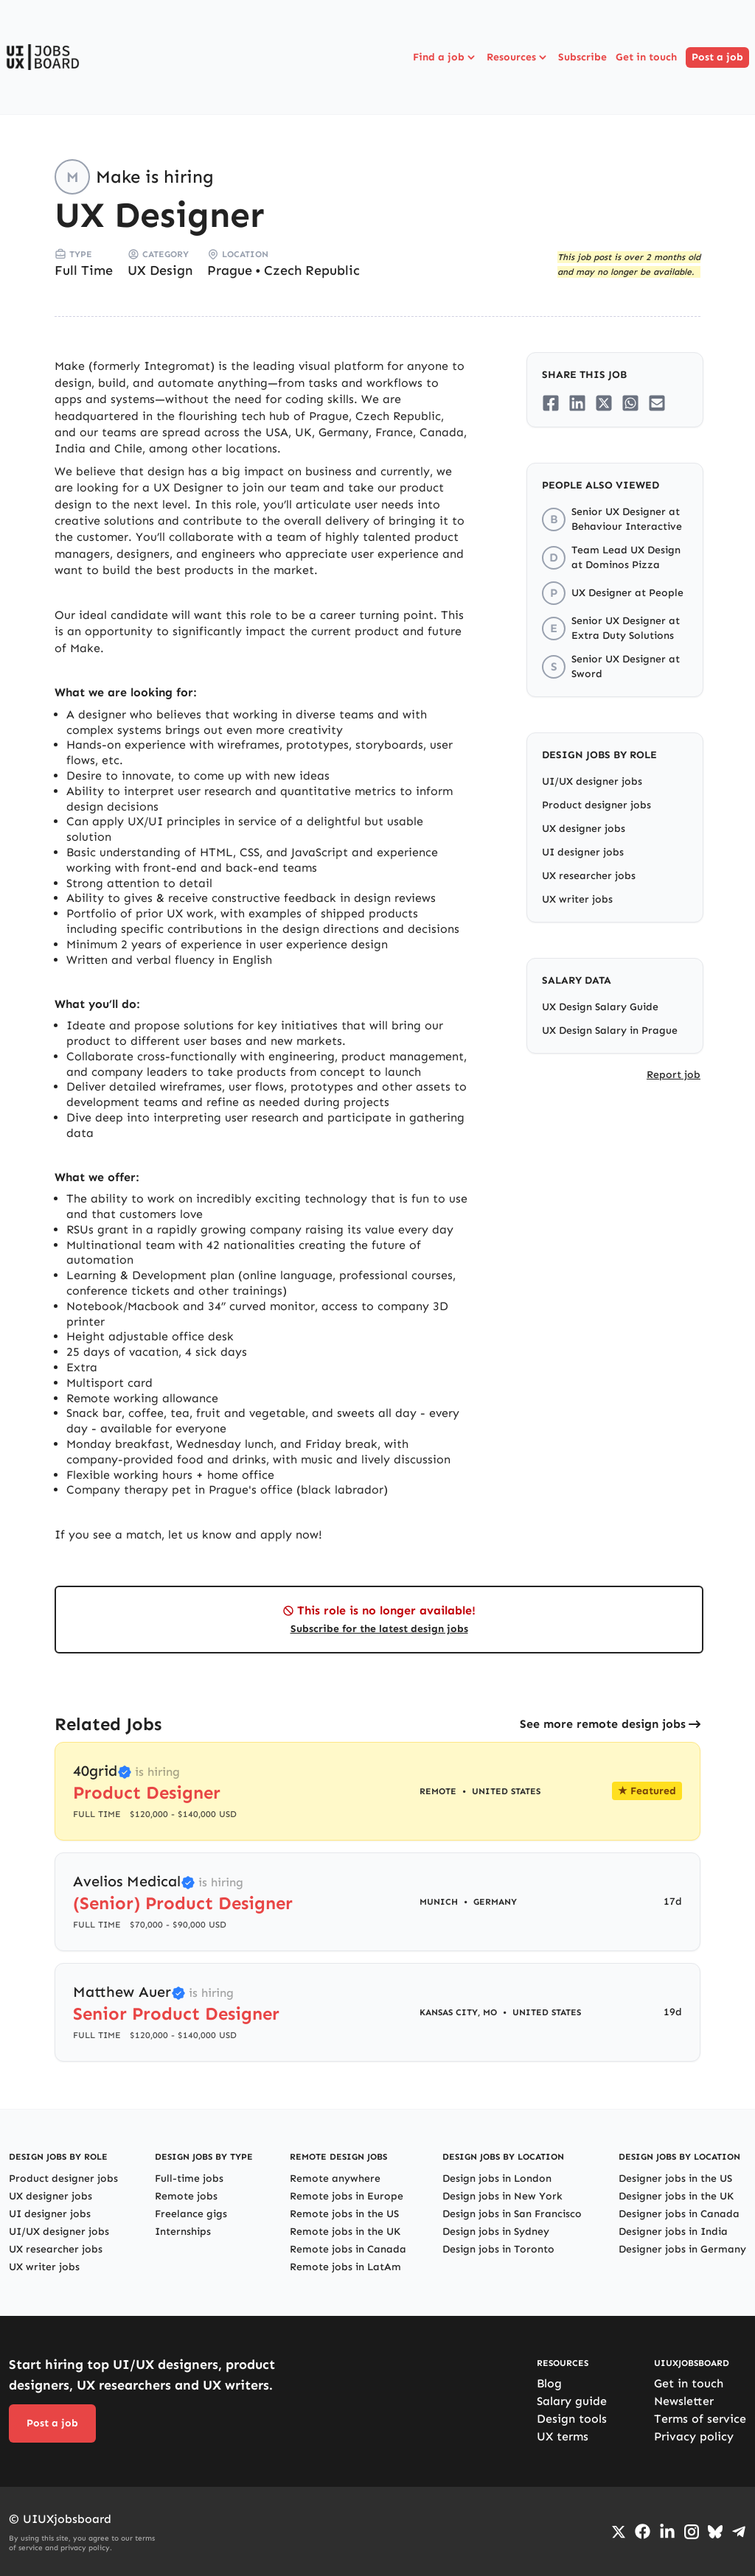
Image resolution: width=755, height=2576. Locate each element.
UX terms (562, 2436)
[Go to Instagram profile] (691, 2531)
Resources (518, 57)
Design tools (572, 2419)
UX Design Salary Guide (600, 1007)
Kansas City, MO (458, 2012)
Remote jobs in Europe (346, 2196)
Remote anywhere (335, 2178)
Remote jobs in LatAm (345, 2267)
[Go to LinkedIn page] (667, 2532)
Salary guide (572, 2401)
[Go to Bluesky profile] (715, 2531)
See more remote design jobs (603, 1724)
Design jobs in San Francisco (512, 2214)
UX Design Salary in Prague (610, 1030)
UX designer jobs (583, 828)
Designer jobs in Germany (682, 2249)
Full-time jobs (189, 2178)
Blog (549, 2383)
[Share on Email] (657, 403)
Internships (183, 2231)
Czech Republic (312, 270)
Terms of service (700, 2419)
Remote (438, 1791)
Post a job (717, 57)
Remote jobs (186, 2196)
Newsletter (684, 2401)
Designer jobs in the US (675, 2178)
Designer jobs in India (673, 2231)
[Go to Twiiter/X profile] (618, 2531)
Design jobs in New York (502, 2196)
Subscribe (582, 57)
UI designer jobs (583, 852)
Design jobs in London (497, 2178)
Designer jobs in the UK (676, 2196)
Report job (673, 1074)
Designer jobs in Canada (679, 2214)
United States (506, 1791)
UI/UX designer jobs (592, 781)
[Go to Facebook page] (642, 2531)
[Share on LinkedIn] (577, 403)
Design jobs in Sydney (495, 2231)
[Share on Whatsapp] (630, 403)
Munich (439, 1902)
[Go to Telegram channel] (738, 2531)
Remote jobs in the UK (345, 2231)
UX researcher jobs (589, 875)
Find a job (445, 57)
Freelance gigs (191, 2214)
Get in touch (646, 57)
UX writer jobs (577, 899)
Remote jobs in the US (344, 2214)
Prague (229, 270)
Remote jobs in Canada (348, 2249)
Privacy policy (694, 2436)
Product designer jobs (596, 805)
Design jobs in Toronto (498, 2249)
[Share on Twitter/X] (604, 403)
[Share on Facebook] (551, 403)
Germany (495, 1902)
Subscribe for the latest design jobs (379, 1629)
